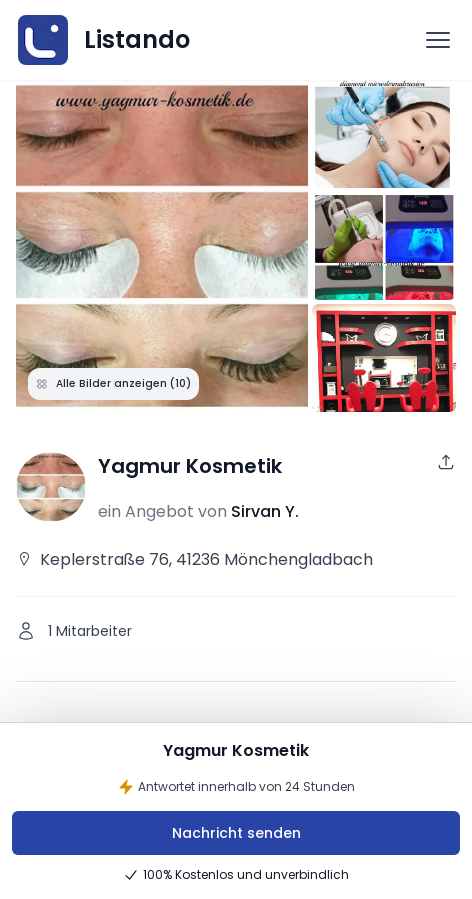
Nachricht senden (236, 833)
